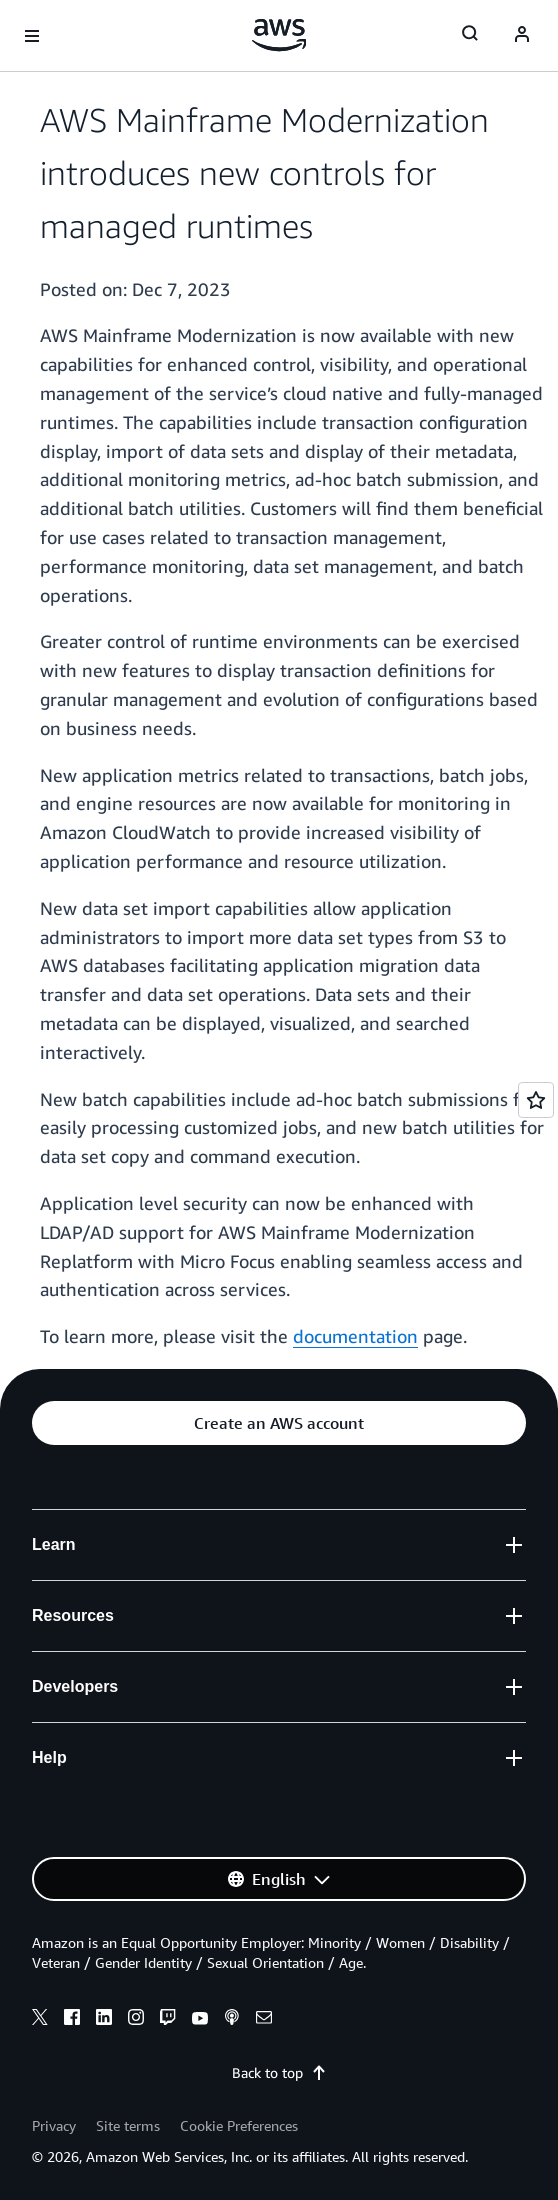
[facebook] (72, 2020)
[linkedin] (104, 2020)
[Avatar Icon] (522, 36)
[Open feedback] (536, 1100)
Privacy (54, 2125)
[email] (264, 2020)
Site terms (128, 2125)
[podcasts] (232, 2020)
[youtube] (200, 2020)
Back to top (279, 2072)
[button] (279, 1423)
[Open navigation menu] (32, 36)
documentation (355, 1336)
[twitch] (168, 2020)
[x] (40, 2020)
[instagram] (136, 2020)
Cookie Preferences (239, 2125)
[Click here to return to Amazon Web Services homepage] (279, 35)
